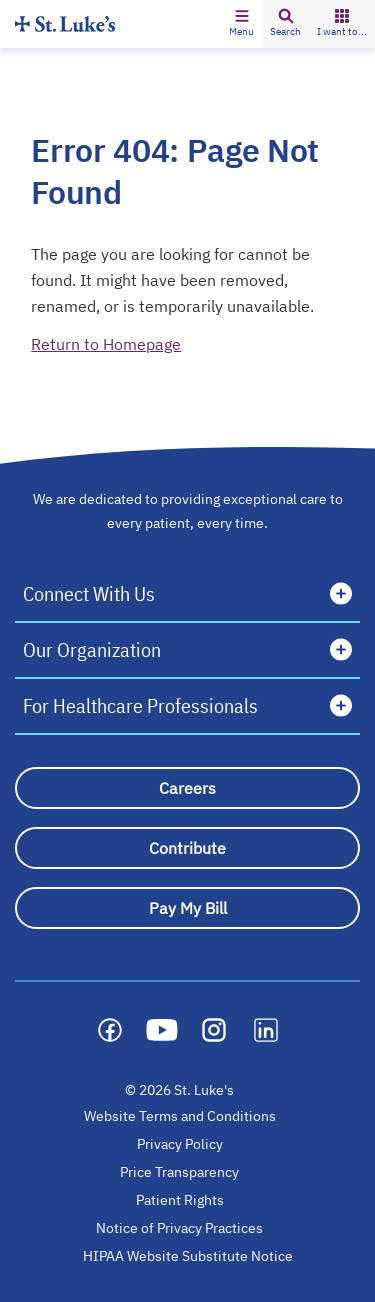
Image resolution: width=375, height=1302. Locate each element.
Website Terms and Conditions (180, 1116)
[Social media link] (110, 1030)
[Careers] (187, 788)
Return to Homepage (106, 344)
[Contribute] (187, 848)
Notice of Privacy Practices (179, 1228)
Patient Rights (180, 1200)
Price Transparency (179, 1172)
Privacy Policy (180, 1144)
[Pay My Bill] (187, 908)
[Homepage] (65, 23)
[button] (241, 24)
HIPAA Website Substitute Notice (189, 1256)
